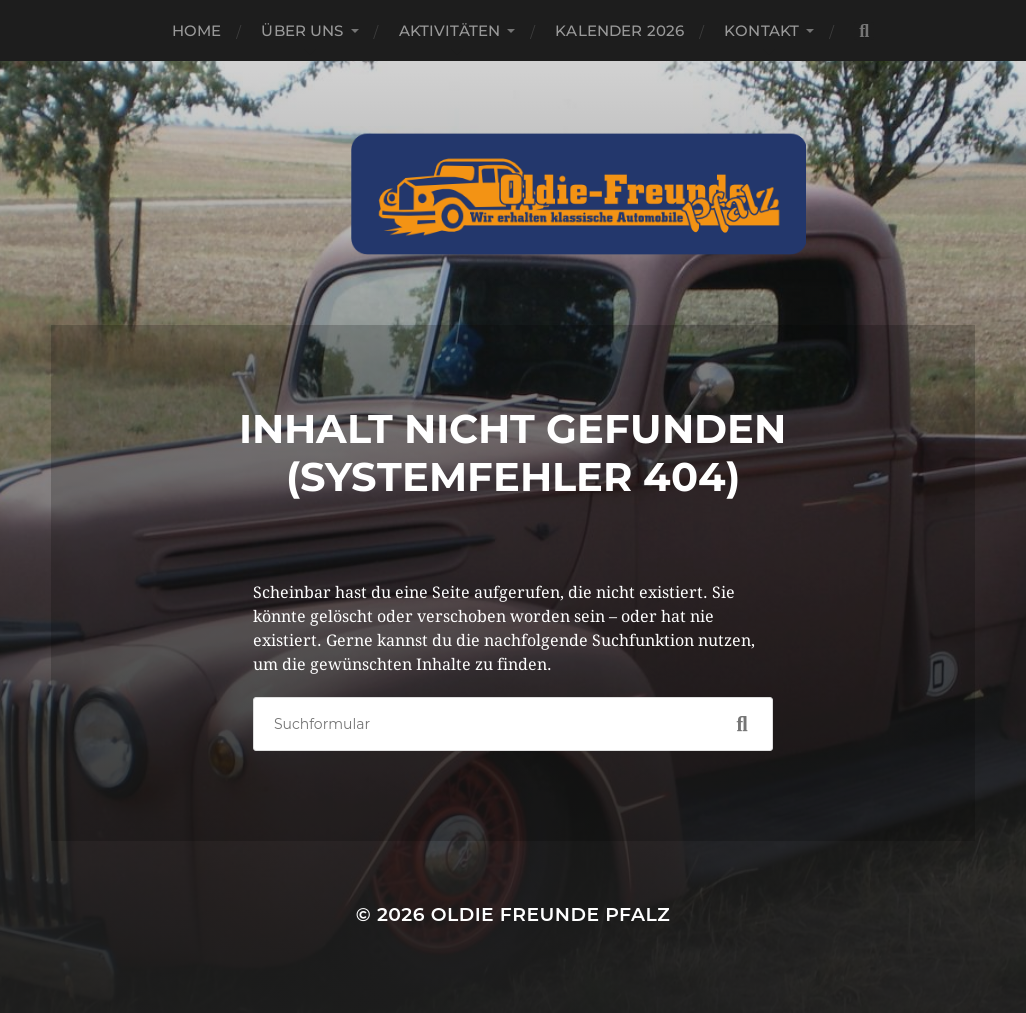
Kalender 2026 (619, 30)
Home (197, 30)
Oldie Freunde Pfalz (550, 914)
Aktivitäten (450, 30)
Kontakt (761, 30)
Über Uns (302, 30)
